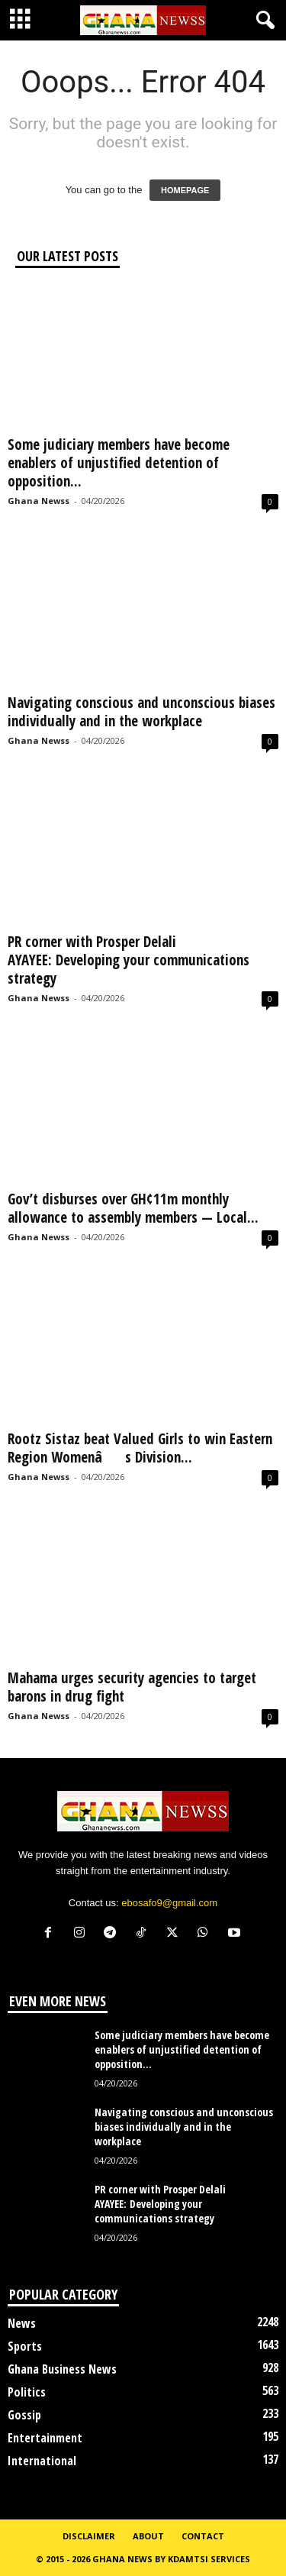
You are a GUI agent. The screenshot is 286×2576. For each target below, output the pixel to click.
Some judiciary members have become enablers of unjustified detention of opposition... (119, 463)
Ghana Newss (38, 500)
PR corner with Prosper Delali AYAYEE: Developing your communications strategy (128, 960)
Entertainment (45, 2437)
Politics (27, 2392)
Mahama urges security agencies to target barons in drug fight (132, 1687)
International (42, 2460)
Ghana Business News (62, 2369)
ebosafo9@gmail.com (169, 1903)
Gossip (24, 2414)
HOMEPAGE (185, 190)
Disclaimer (89, 2536)
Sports (25, 2346)
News (22, 2323)
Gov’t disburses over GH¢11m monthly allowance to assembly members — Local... (133, 1208)
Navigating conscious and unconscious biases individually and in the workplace (141, 712)
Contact (203, 2536)
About (148, 2536)
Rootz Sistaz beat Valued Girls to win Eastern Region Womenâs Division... (140, 1448)
